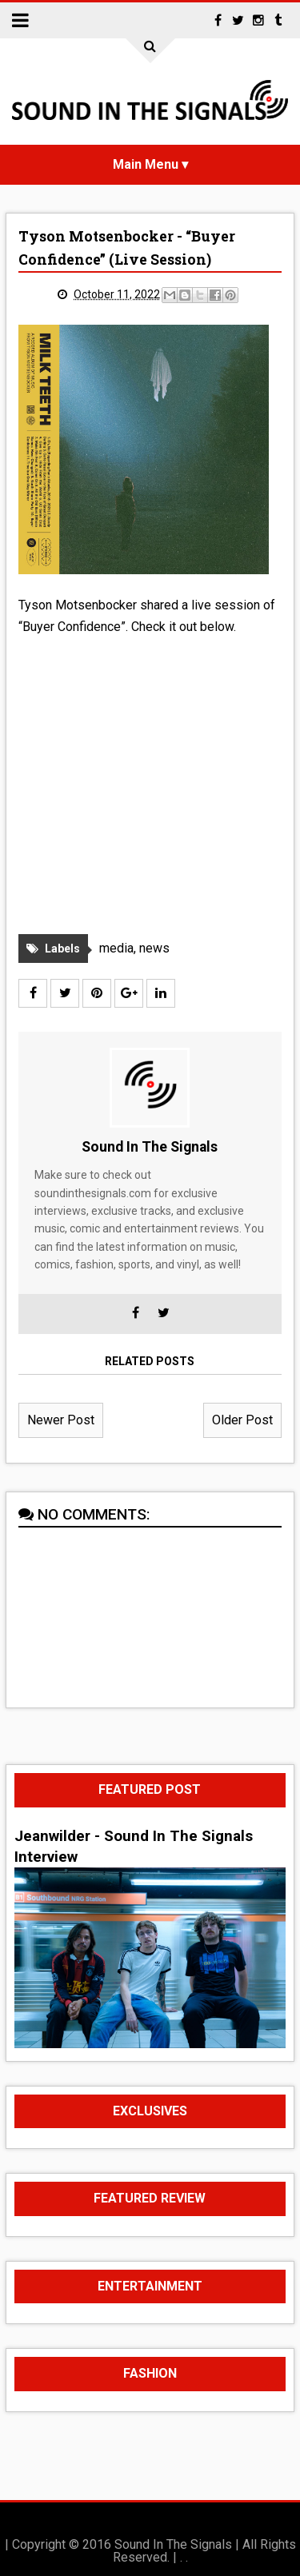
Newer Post (60, 1420)
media (116, 948)
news (154, 948)
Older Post (242, 1420)
